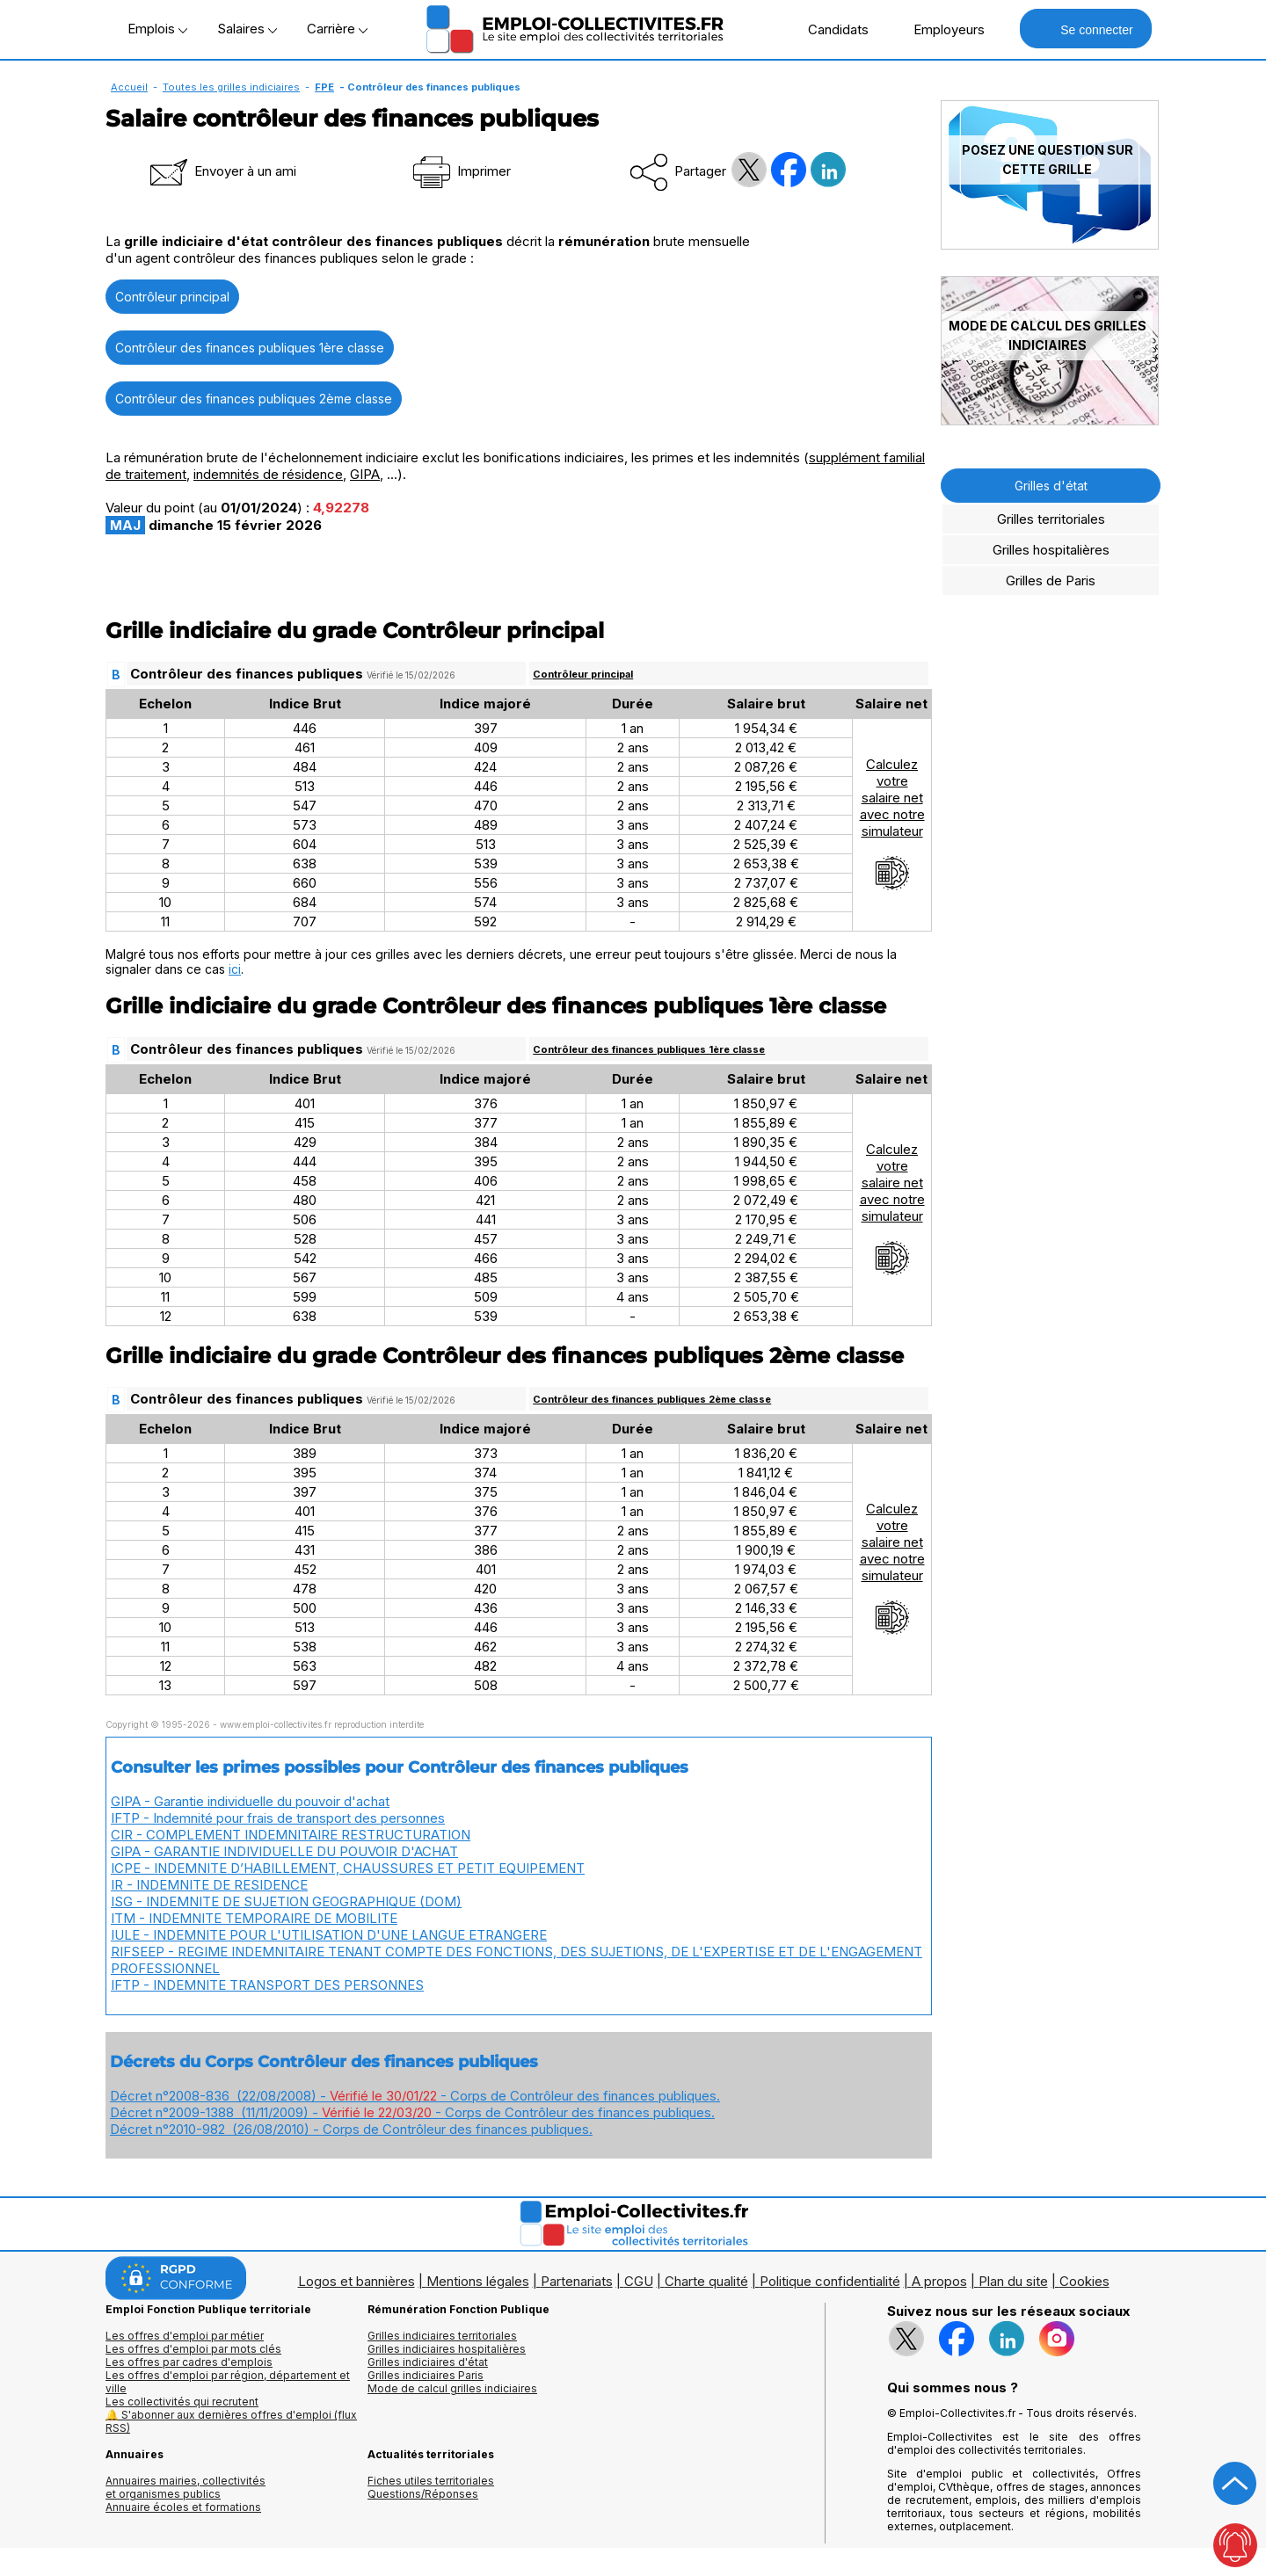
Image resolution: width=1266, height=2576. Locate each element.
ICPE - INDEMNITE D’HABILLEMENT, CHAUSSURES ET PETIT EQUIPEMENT (348, 1868)
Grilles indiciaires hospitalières (446, 2348)
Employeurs (940, 29)
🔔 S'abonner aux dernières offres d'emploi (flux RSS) (231, 2421)
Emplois (157, 28)
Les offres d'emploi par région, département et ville (228, 2382)
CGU (638, 2281)
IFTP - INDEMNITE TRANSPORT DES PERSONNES (267, 1985)
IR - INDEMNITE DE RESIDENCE (209, 1884)
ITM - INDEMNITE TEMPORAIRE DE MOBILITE (254, 1918)
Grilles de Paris (1050, 580)
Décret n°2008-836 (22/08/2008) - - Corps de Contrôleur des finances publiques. (415, 2095)
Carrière (337, 28)
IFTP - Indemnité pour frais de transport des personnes (278, 1818)
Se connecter (1085, 28)
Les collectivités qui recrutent (182, 2401)
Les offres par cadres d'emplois (189, 2362)
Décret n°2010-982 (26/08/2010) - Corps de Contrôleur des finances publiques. (351, 2129)
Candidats (829, 29)
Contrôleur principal (172, 296)
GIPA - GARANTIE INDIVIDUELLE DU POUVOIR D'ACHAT (284, 1851)
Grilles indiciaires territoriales (442, 2335)
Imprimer (460, 171)
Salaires (247, 28)
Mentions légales (477, 2281)
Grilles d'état (1051, 485)
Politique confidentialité (830, 2281)
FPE (324, 87)
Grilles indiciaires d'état (427, 2362)
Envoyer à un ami (221, 171)
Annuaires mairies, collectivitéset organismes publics (186, 2487)
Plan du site (1013, 2281)
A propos (939, 2281)
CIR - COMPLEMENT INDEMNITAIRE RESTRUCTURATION (290, 1834)
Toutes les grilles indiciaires (231, 87)
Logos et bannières (356, 2281)
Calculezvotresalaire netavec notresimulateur (892, 823)
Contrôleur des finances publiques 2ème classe (253, 398)
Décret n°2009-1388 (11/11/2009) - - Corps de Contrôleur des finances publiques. (412, 2112)
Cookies (1084, 2281)
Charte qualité (706, 2281)
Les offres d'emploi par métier (185, 2335)
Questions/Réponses (422, 2493)
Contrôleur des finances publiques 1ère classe (249, 347)
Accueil (129, 87)
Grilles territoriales (1051, 519)
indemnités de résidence (268, 474)
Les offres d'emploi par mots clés (193, 2348)
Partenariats (577, 2281)
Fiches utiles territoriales (430, 2480)
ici (235, 968)
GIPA (365, 474)
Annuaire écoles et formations (183, 2507)
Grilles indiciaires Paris (425, 2375)
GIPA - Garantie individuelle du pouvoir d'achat (250, 1801)
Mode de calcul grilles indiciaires (452, 2388)
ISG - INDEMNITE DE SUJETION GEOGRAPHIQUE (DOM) (286, 1901)
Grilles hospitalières (1051, 549)
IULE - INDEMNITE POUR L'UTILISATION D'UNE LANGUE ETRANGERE (329, 1935)
